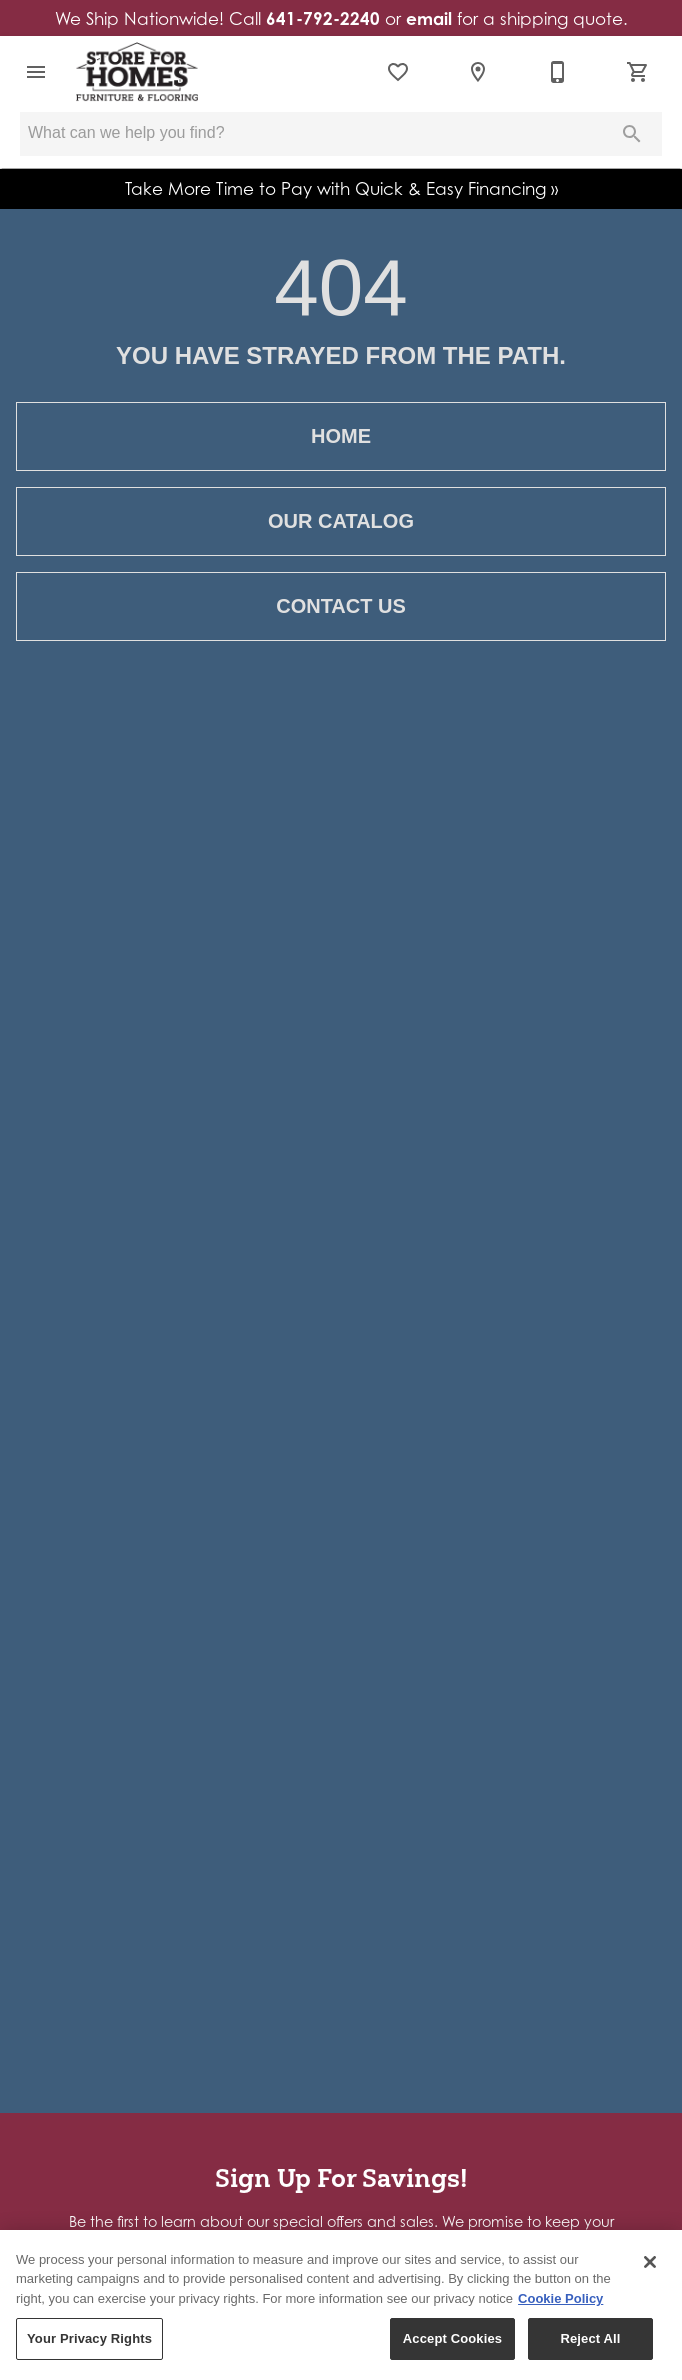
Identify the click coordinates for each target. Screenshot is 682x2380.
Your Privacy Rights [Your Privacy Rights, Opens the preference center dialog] (89, 2339)
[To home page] (137, 72)
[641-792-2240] (558, 72)
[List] (398, 72)
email (429, 18)
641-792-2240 (323, 18)
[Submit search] (632, 134)
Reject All (590, 2339)
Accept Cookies (452, 2339)
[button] (36, 72)
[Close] (650, 2262)
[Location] (478, 72)
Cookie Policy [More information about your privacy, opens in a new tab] (560, 2298)
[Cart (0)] (638, 72)
